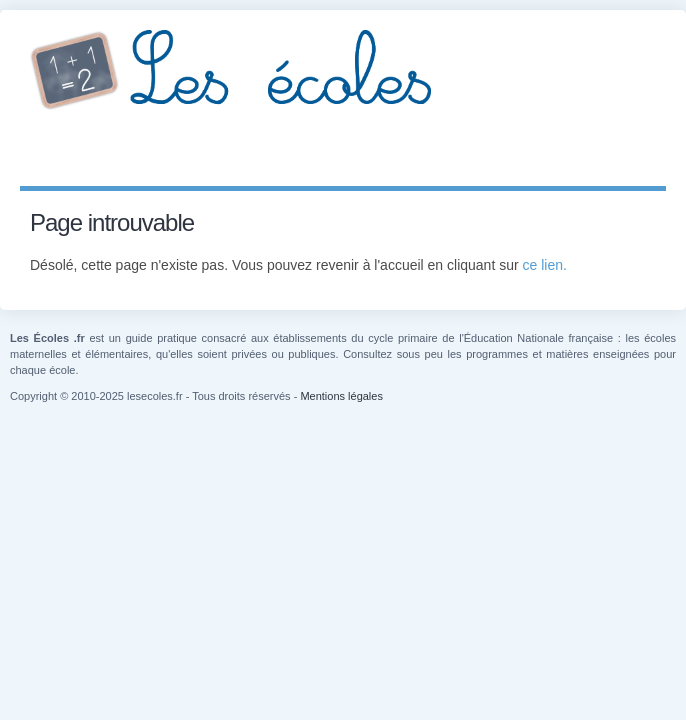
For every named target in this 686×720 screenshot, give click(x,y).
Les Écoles (343, 70)
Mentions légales (341, 396)
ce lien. (545, 265)
